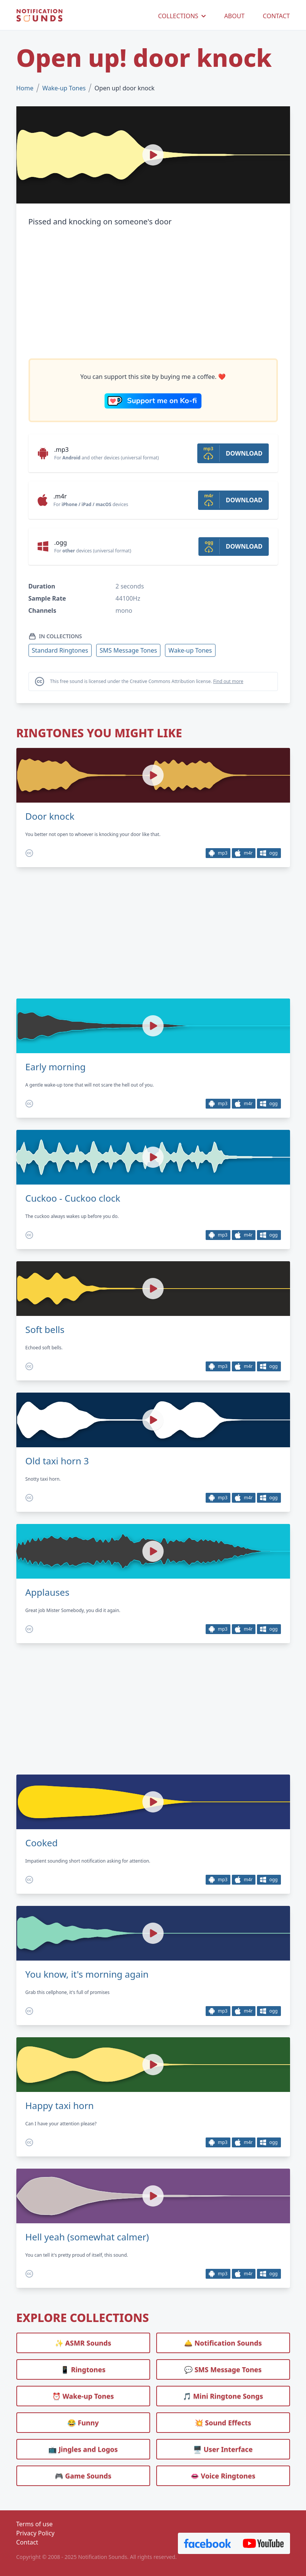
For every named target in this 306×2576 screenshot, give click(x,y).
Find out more (228, 681)
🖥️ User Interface (222, 2449)
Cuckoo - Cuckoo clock (72, 1198)
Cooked (41, 1842)
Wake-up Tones (64, 88)
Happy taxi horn (59, 2105)
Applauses (47, 1592)
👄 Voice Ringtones (222, 2475)
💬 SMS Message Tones (223, 2369)
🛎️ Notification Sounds (223, 2342)
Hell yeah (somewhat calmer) (87, 2237)
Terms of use (34, 2524)
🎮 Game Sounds (83, 2475)
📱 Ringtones (83, 2369)
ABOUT (234, 16)
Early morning (55, 1066)
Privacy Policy (35, 2533)
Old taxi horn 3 (57, 1460)
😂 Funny (82, 2422)
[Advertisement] (153, 293)
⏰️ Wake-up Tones (83, 2396)
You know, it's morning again (87, 1974)
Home (25, 88)
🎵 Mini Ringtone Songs (223, 2396)
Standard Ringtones (60, 650)
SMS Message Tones (128, 650)
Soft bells (45, 1329)
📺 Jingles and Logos (83, 2449)
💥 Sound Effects (223, 2422)
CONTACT (276, 16)
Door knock (50, 816)
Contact (27, 2542)
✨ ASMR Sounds (83, 2342)
